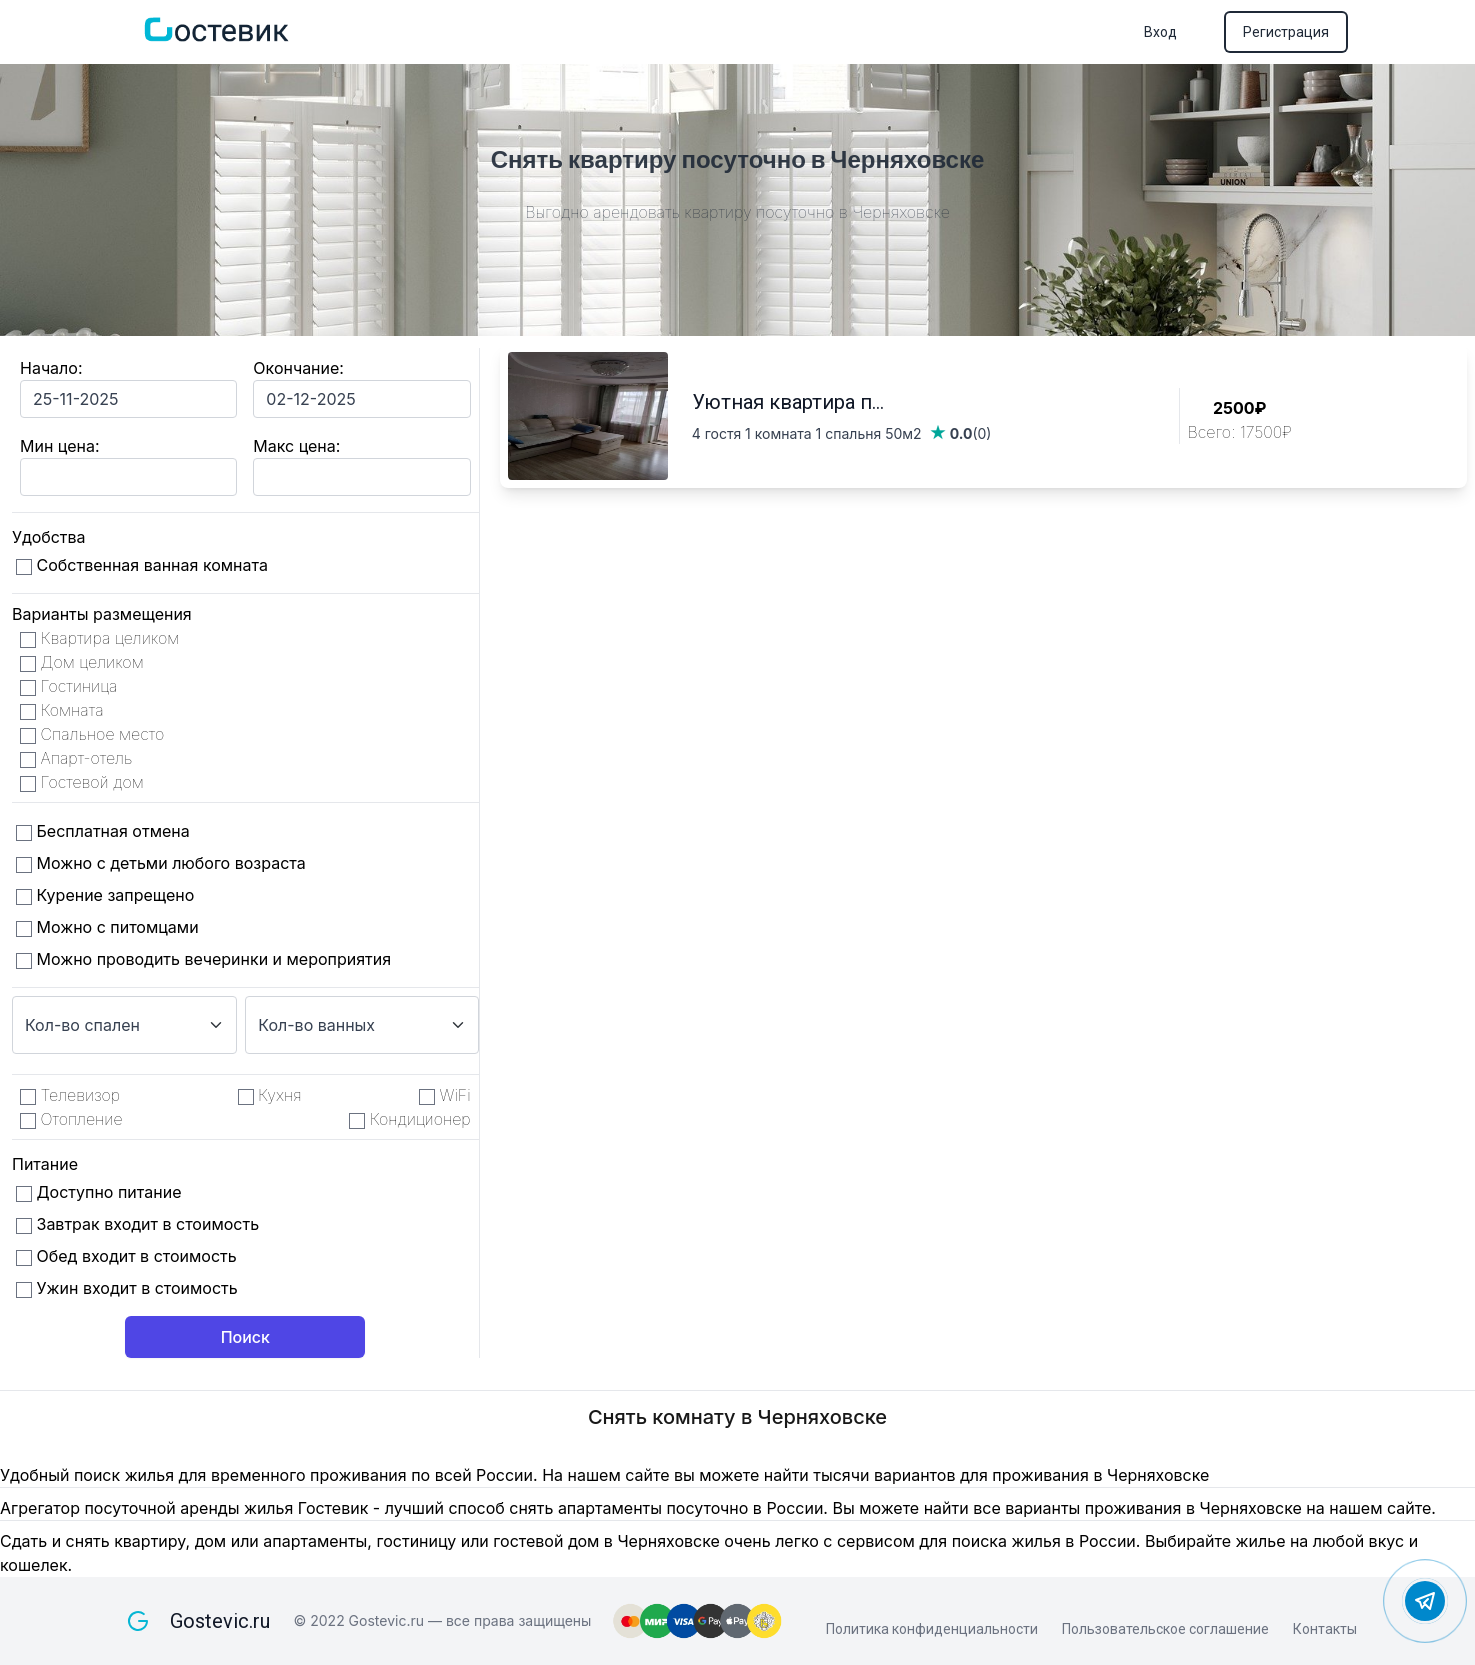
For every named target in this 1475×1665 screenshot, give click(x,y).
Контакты (1325, 1629)
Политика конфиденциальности (932, 1629)
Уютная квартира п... (788, 402)
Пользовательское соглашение (1165, 1629)
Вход (1160, 32)
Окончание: (298, 368)
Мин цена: (59, 446)
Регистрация (1286, 32)
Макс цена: (296, 446)
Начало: (51, 368)
